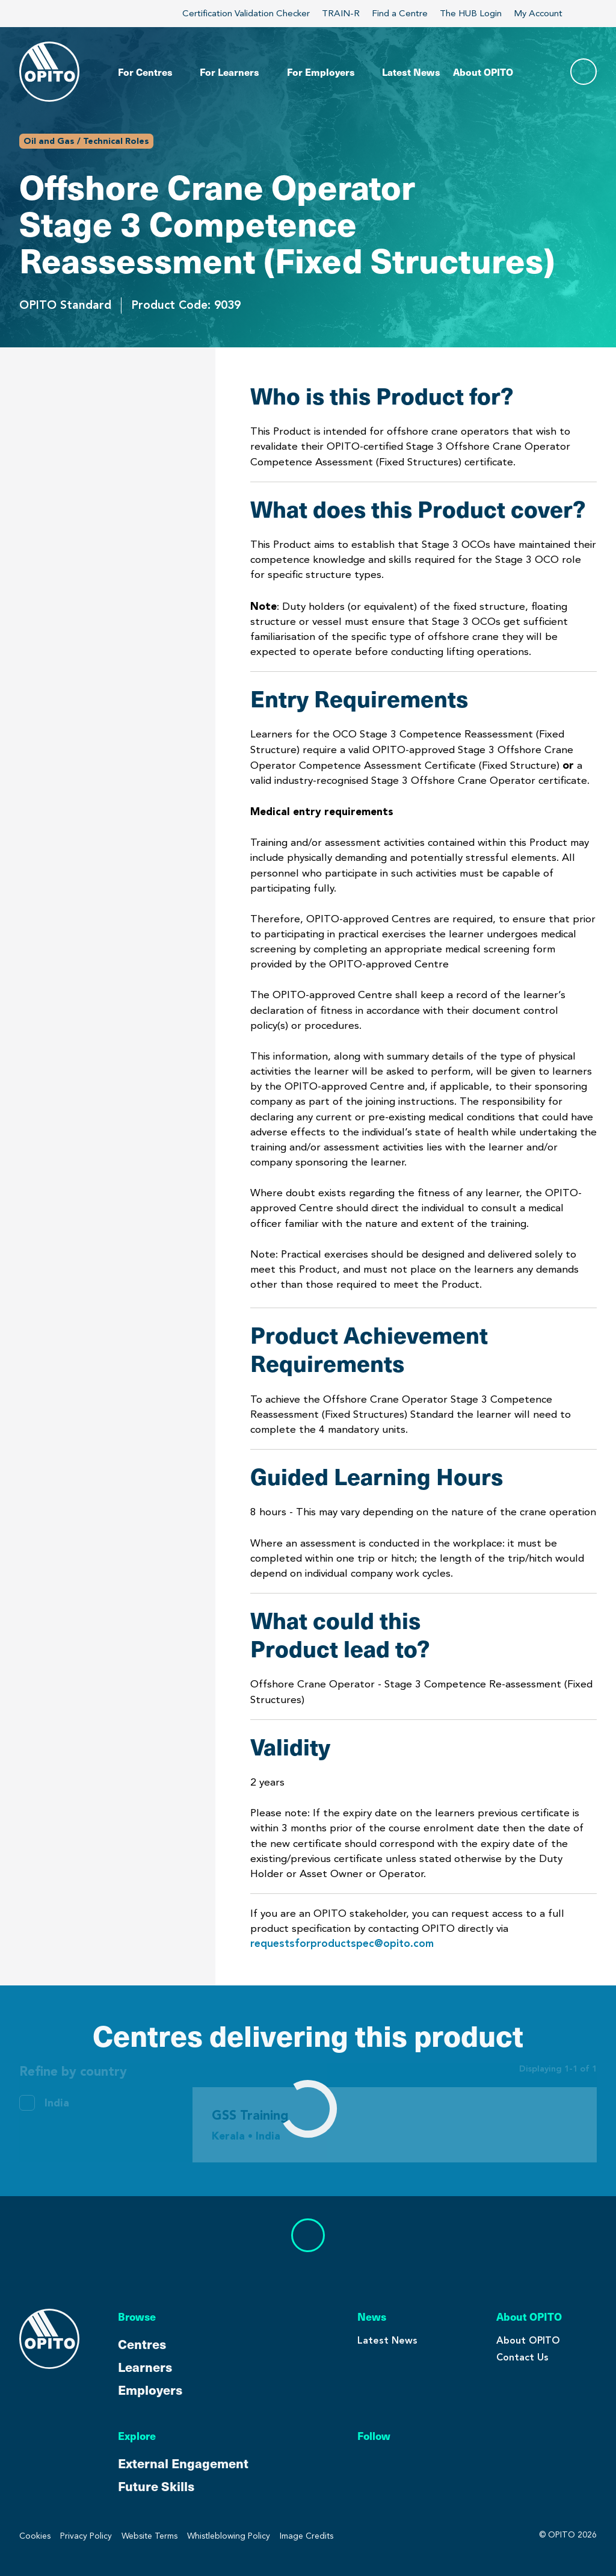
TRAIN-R (341, 13)
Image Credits (306, 2536)
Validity (40, 655)
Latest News (387, 2340)
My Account (545, 13)
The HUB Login (471, 13)
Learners (145, 2366)
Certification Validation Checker (246, 13)
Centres (142, 2343)
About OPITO (528, 2340)
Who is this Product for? (88, 389)
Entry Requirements (75, 478)
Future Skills (156, 2485)
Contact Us (522, 2357)
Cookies (35, 2536)
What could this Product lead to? (87, 610)
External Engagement (183, 2462)
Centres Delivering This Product (91, 710)
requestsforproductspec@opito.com (342, 1943)
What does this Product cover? (86, 433)
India (57, 2102)
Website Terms (149, 2536)
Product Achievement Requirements (79, 522)
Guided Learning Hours (83, 566)
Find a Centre (400, 13)
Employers (150, 2389)
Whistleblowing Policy (228, 2536)
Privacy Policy (86, 2536)
